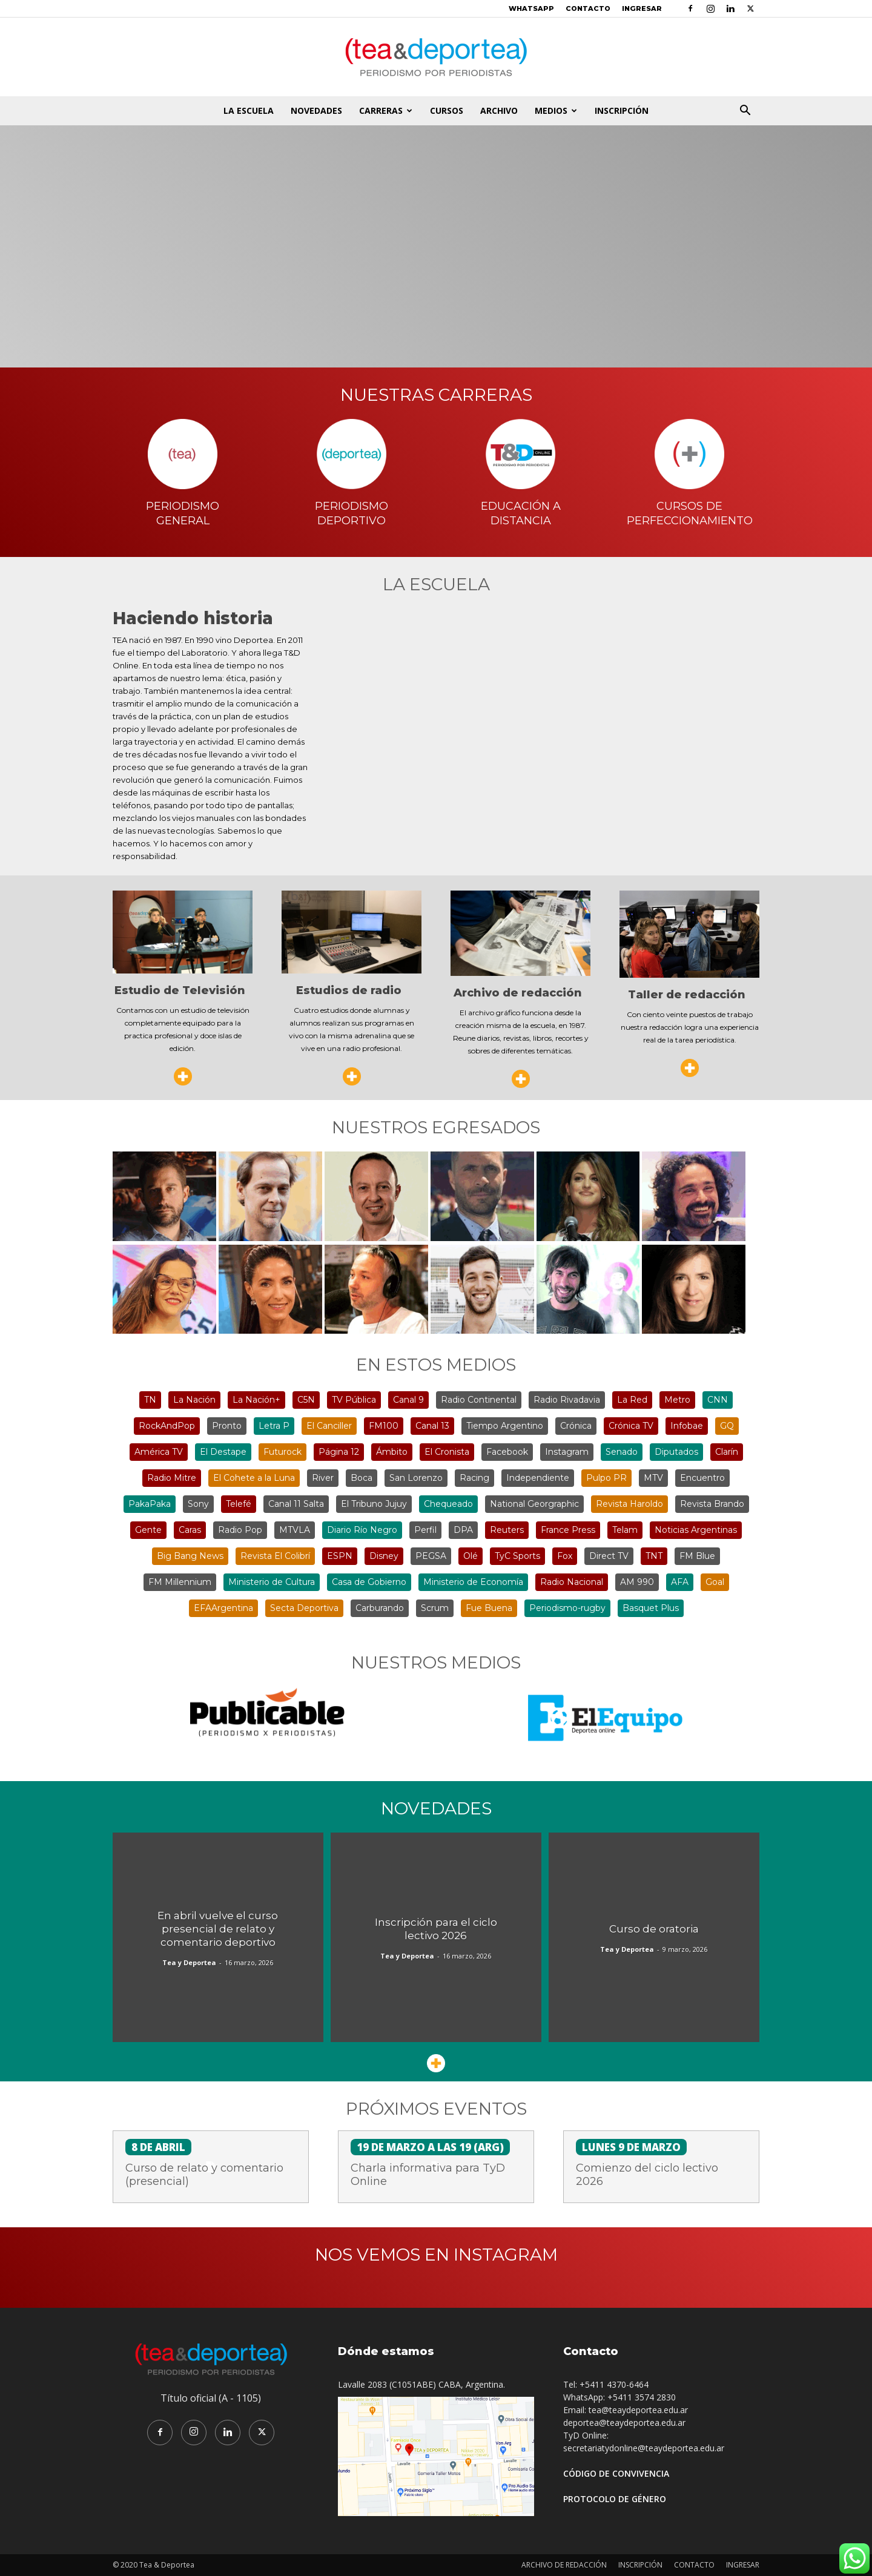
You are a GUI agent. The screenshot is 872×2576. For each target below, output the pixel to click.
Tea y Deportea (189, 1962)
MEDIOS (556, 110)
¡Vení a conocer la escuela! (436, 236)
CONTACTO (588, 8)
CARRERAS (385, 110)
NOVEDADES (316, 110)
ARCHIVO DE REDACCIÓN (564, 2565)
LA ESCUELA (248, 110)
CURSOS (446, 110)
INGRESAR (642, 8)
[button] (744, 111)
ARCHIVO (499, 110)
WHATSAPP (531, 8)
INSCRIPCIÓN (622, 110)
